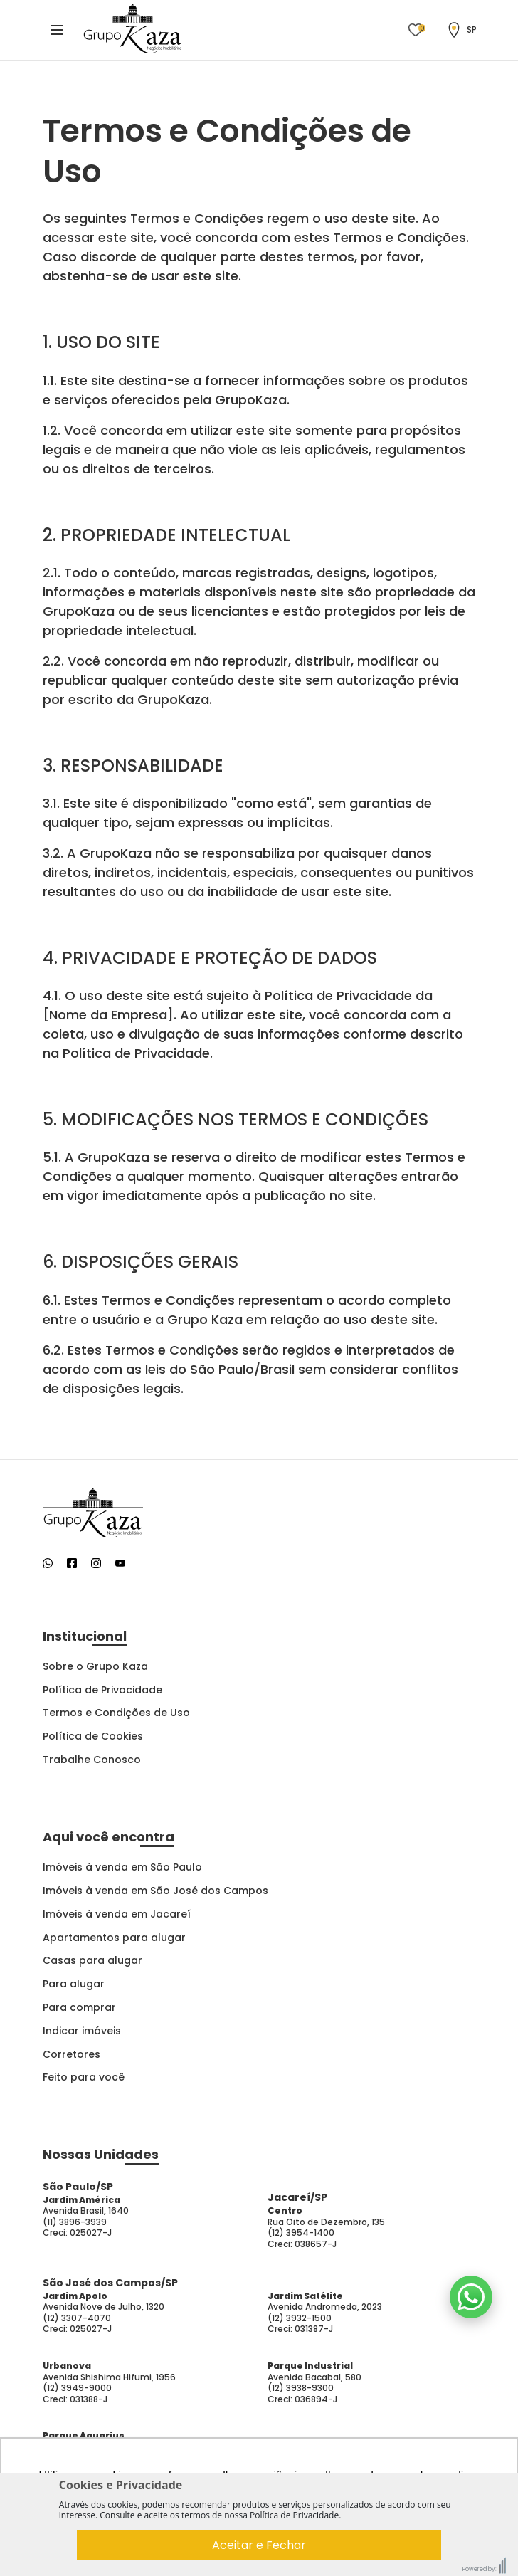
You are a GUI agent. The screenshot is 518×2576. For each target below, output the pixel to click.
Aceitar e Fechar (259, 2545)
